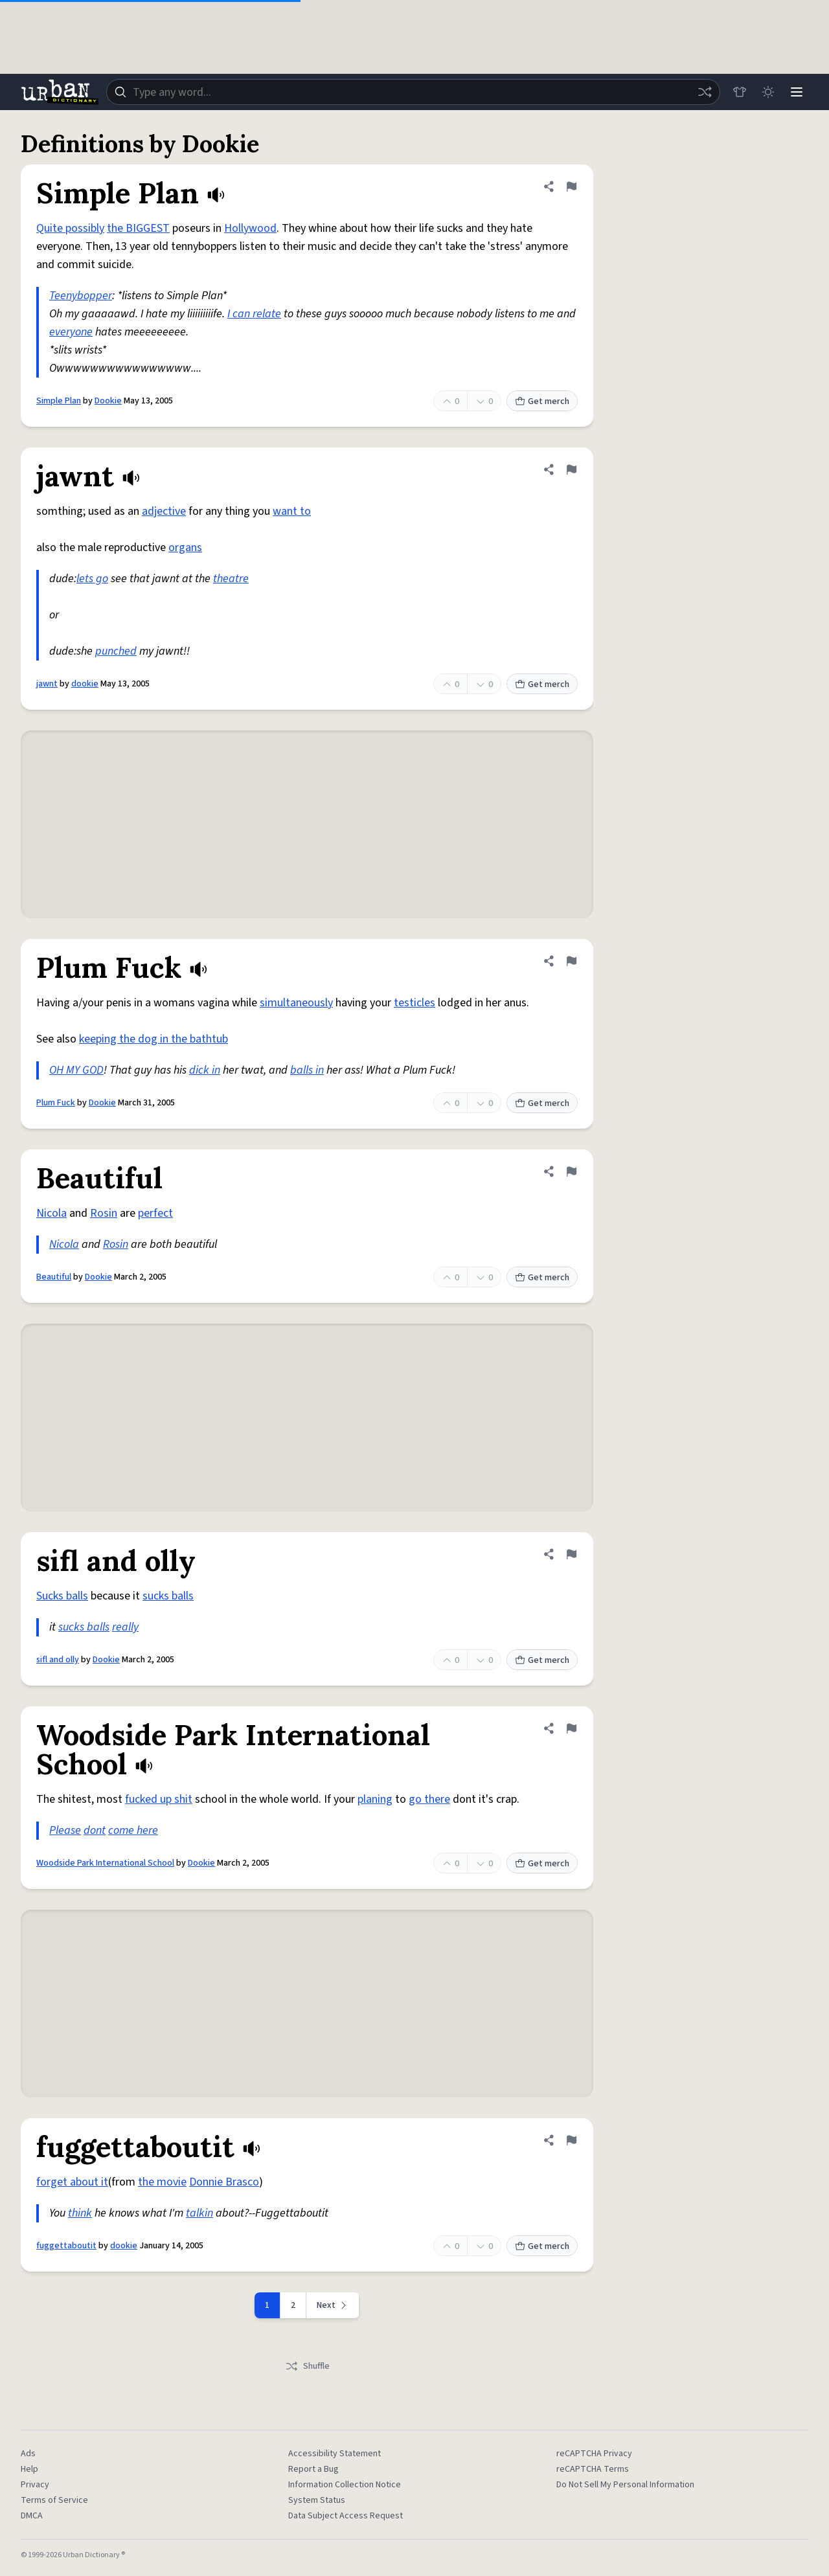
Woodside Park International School (105, 1863)
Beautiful (53, 1277)
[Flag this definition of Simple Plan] (571, 186)
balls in (307, 1070)
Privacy (35, 2484)
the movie (162, 2182)
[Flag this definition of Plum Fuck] (571, 961)
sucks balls (168, 1596)
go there (429, 1799)
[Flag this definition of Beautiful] (571, 1171)
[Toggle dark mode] (768, 92)
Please (65, 1830)
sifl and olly (57, 1659)
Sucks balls (62, 1596)
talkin (199, 2213)
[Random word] (704, 92)
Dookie (108, 400)
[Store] (739, 92)
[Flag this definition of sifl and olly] (571, 1554)
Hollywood (250, 228)
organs (185, 547)
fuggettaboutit (66, 2245)
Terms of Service (54, 2500)
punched (116, 651)
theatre (231, 579)
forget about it (72, 2182)
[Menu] (796, 92)
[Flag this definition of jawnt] (571, 469)
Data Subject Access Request (345, 2515)
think (80, 2213)
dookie (84, 683)
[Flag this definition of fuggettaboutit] (571, 2140)
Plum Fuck (55, 1102)
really (125, 1627)
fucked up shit (158, 1799)
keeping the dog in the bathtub (153, 1039)
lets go (92, 579)
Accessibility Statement (334, 2453)
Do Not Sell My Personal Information (625, 2484)
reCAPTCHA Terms (592, 2469)
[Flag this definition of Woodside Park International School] (571, 1728)
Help (29, 2469)
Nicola (51, 1213)
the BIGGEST (138, 228)
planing (375, 1799)
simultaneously (296, 1003)
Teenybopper (80, 296)
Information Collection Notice (344, 2484)
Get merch (542, 401)
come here (133, 1830)
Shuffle (307, 2366)
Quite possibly (70, 228)
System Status (316, 2500)
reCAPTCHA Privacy (594, 2453)
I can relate (254, 314)
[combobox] (413, 92)
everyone (71, 332)
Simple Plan (58, 400)
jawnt (47, 683)
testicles (414, 1003)
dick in (204, 1070)
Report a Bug (313, 2469)
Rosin (103, 1213)
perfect (155, 1213)
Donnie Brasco (224, 2182)
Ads (28, 2453)
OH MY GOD (76, 1070)
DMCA (32, 2515)
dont (95, 1830)
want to (292, 511)
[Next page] (332, 2305)
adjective (164, 511)
